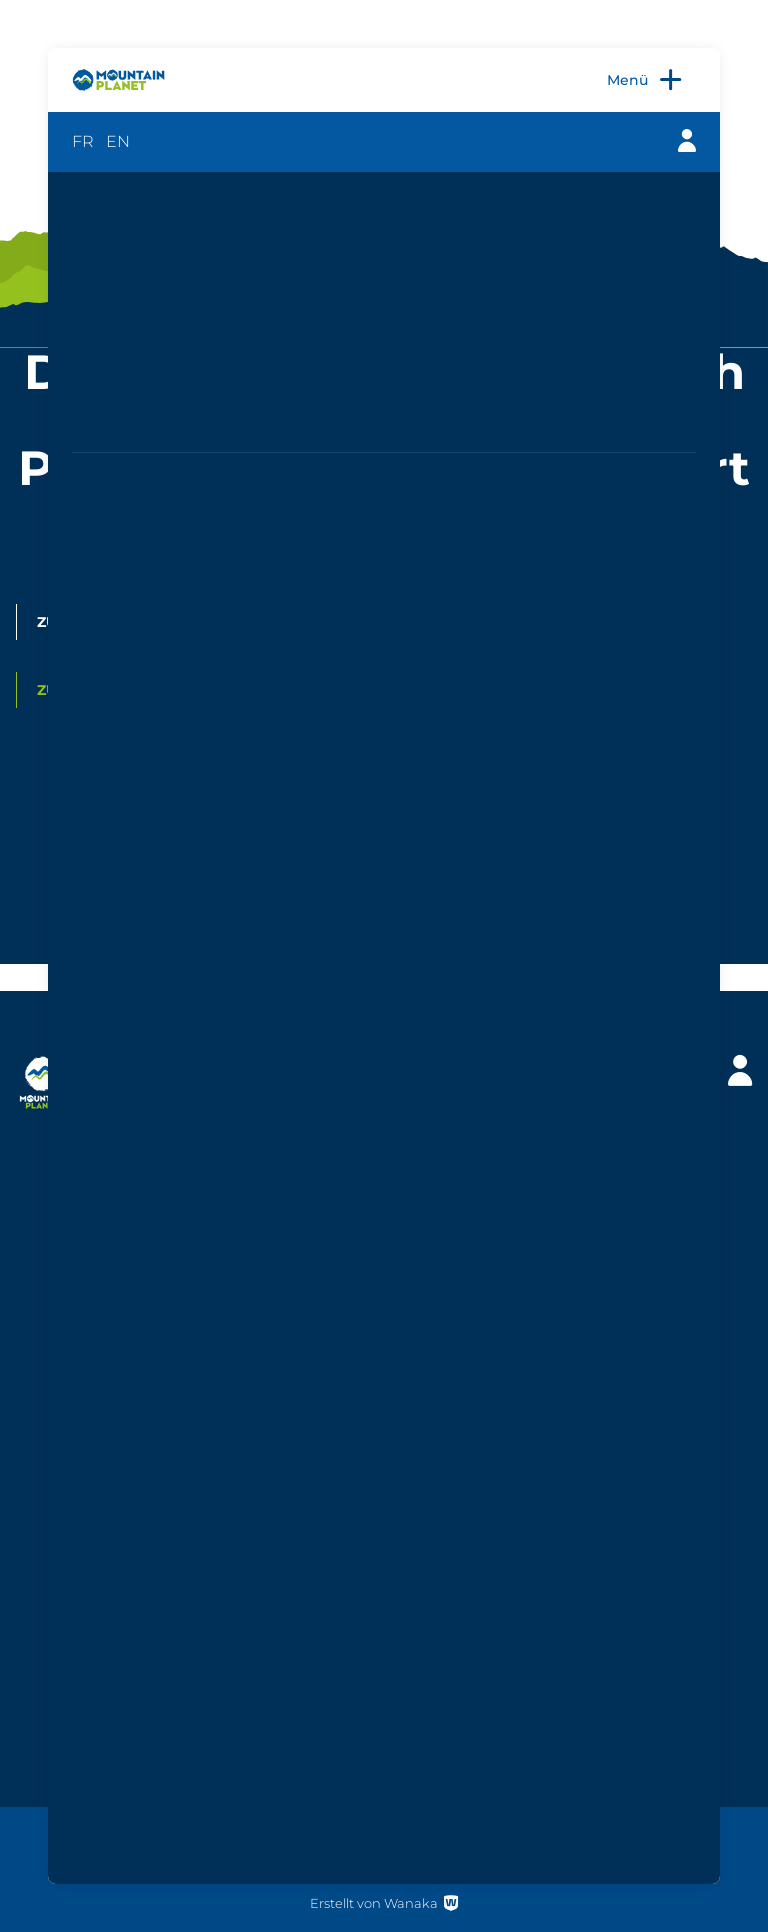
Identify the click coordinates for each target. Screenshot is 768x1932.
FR (83, 141)
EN (118, 141)
